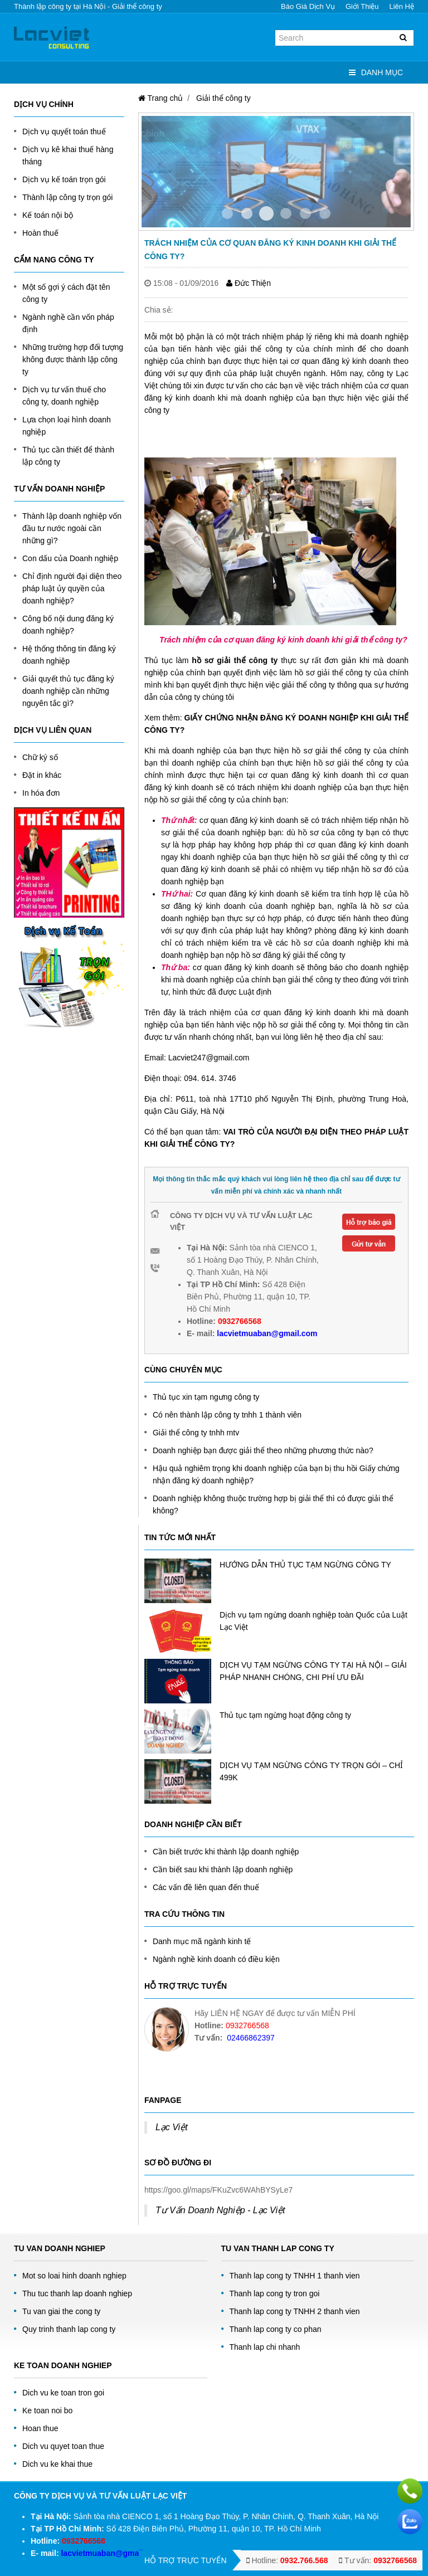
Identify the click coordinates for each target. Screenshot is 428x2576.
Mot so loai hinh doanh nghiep (74, 2275)
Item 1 (247, 213)
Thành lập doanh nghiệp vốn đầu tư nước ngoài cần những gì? (71, 528)
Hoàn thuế (40, 232)
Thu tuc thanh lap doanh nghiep (77, 2293)
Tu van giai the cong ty (61, 2311)
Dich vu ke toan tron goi (63, 2392)
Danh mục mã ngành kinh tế (202, 1941)
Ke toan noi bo (47, 2410)
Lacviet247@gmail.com (209, 1057)
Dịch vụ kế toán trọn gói (64, 179)
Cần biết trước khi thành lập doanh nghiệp (226, 1851)
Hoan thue (40, 2428)
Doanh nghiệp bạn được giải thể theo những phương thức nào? (263, 1450)
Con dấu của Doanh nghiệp (70, 558)
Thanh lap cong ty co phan (276, 2329)
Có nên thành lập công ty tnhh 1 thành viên (227, 1414)
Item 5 (324, 213)
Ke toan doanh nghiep (63, 2365)
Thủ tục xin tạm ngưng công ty (206, 1396)
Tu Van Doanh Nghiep (59, 2248)
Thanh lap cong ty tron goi (275, 2293)
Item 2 (266, 213)
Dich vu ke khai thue (57, 2464)
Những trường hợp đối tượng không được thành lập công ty (72, 359)
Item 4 (305, 213)
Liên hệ (401, 6)
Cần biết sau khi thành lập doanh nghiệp (223, 1869)
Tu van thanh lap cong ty (277, 2248)
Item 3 (285, 213)
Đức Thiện (248, 283)
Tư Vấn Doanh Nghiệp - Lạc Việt (220, 2210)
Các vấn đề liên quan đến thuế (206, 1887)
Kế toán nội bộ (47, 215)
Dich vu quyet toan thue (63, 2446)
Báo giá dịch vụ (308, 6)
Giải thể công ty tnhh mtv (196, 1432)
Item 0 (227, 213)
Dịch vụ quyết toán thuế (64, 131)
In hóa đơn (41, 792)
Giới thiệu (362, 6)
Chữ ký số (40, 757)
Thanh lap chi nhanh (265, 2347)
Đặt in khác (41, 775)
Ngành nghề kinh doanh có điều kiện (216, 1959)
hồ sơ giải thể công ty (235, 660)
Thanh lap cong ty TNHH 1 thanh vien (295, 2275)
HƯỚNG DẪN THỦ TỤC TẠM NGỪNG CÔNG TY (305, 1564)
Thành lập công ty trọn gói (67, 197)
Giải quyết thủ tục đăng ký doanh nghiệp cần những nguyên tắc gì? (68, 691)
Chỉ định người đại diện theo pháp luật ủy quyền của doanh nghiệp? (71, 588)
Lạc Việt (171, 2127)
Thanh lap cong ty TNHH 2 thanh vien (295, 2311)
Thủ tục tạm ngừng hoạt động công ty (285, 1715)
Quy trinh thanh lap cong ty (68, 2329)
